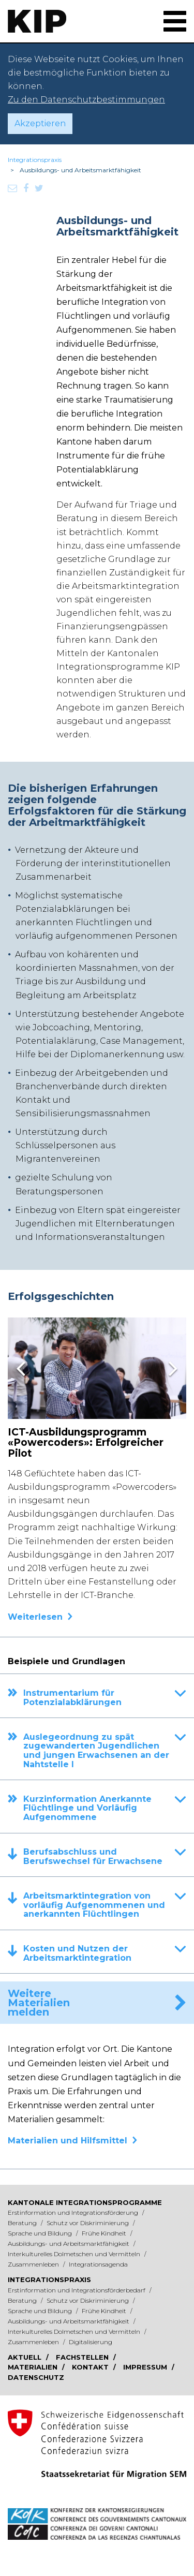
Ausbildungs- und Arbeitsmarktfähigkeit (69, 2243)
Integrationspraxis (35, 160)
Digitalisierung (90, 2342)
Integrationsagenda (98, 2264)
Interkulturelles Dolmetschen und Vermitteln (75, 2254)
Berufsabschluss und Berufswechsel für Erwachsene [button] (104, 1856)
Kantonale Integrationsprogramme (85, 2202)
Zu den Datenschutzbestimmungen (86, 100)
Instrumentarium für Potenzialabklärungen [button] (104, 1698)
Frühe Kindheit (105, 2233)
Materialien (33, 2367)
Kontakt (91, 2367)
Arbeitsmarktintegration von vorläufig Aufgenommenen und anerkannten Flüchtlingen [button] (104, 1905)
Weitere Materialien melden (39, 2002)
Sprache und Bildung (40, 2233)
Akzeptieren (40, 123)
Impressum (146, 2367)
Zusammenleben (34, 2264)
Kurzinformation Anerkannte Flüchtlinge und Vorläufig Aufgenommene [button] (104, 1808)
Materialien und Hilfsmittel (67, 2140)
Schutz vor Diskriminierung (88, 2223)
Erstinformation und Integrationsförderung (74, 2212)
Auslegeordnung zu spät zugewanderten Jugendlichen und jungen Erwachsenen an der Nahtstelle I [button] (104, 1751)
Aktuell (25, 2357)
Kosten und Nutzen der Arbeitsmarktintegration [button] (104, 1953)
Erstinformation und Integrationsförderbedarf (77, 2290)
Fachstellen (83, 2357)
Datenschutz (36, 2377)
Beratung (23, 2223)
